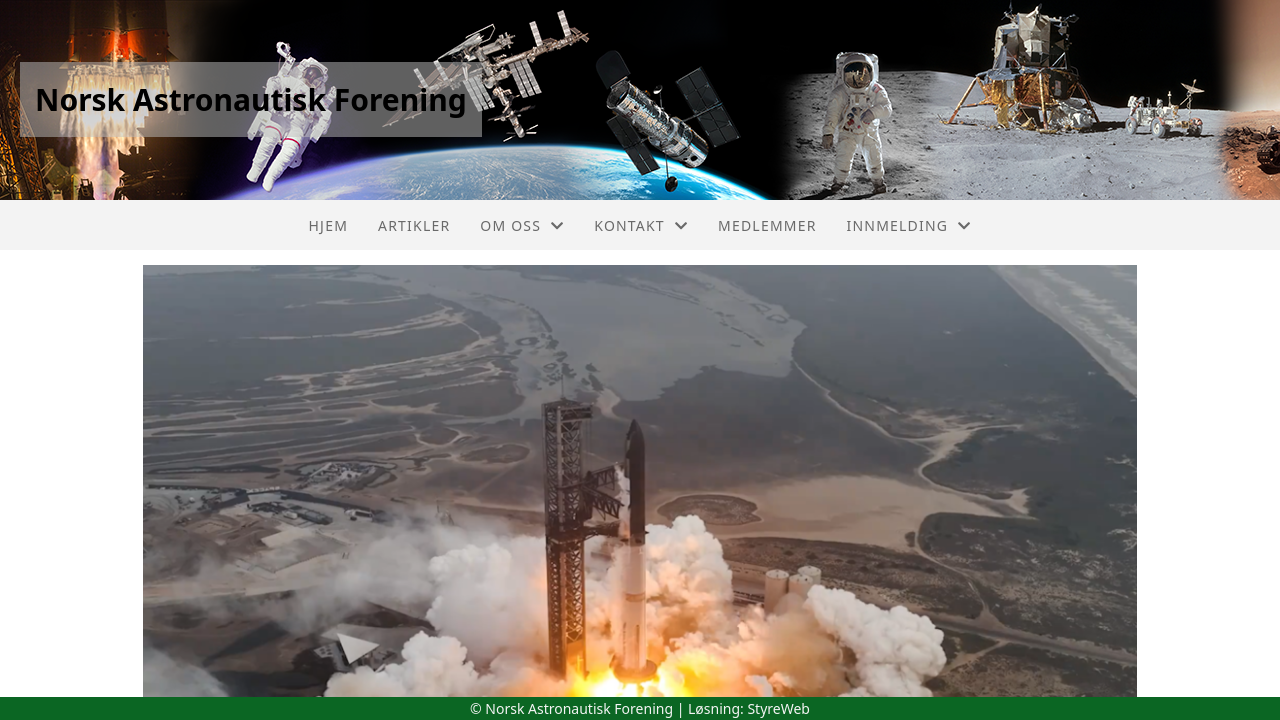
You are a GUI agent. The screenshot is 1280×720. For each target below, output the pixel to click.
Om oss (522, 225)
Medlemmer (767, 225)
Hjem (328, 225)
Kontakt (641, 225)
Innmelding (909, 225)
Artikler (414, 225)
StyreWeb (778, 708)
